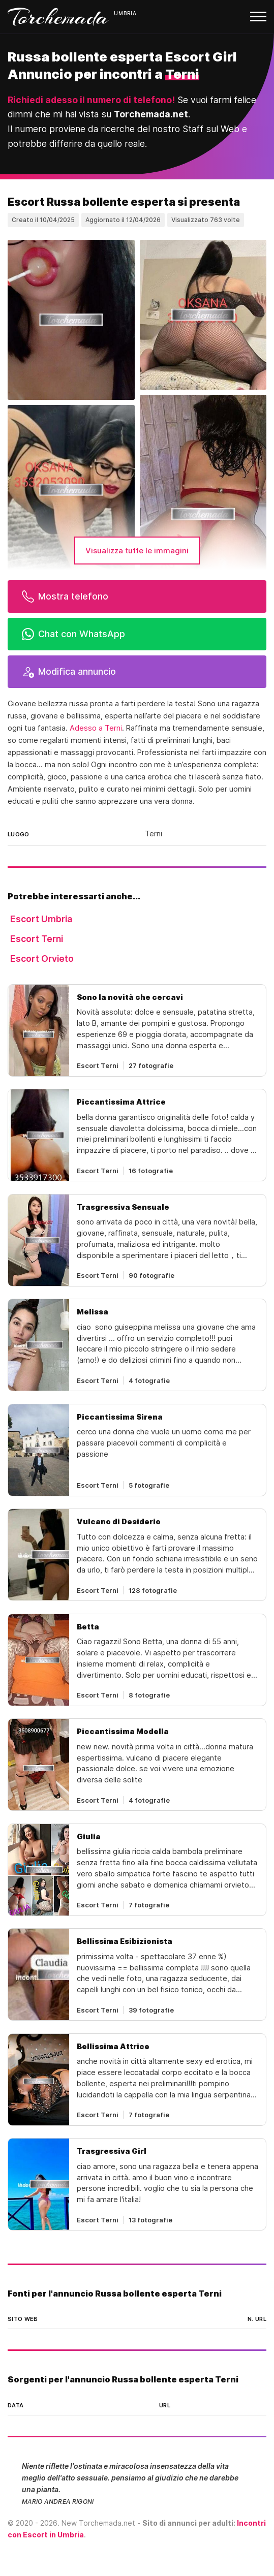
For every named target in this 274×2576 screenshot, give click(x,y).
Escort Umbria (41, 919)
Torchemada (58, 17)
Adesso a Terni (96, 728)
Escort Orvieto (42, 958)
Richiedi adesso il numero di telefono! (91, 100)
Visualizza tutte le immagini (137, 550)
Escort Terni (36, 938)
